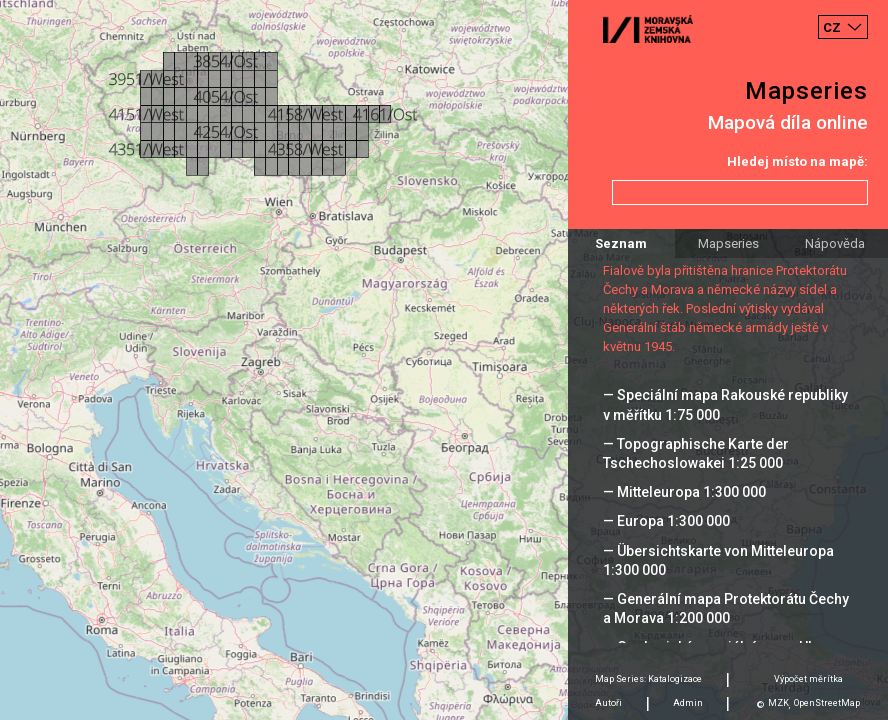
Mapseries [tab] (728, 243)
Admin (688, 703)
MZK (778, 703)
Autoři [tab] (608, 703)
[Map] (444, 360)
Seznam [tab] (621, 243)
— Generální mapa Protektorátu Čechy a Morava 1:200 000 (726, 608)
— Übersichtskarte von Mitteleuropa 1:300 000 (718, 560)
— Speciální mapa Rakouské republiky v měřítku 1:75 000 (725, 404)
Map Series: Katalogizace (648, 679)
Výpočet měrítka (808, 679)
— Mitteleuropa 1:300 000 (684, 492)
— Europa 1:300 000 (666, 521)
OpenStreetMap (827, 703)
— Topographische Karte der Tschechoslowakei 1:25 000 (696, 453)
